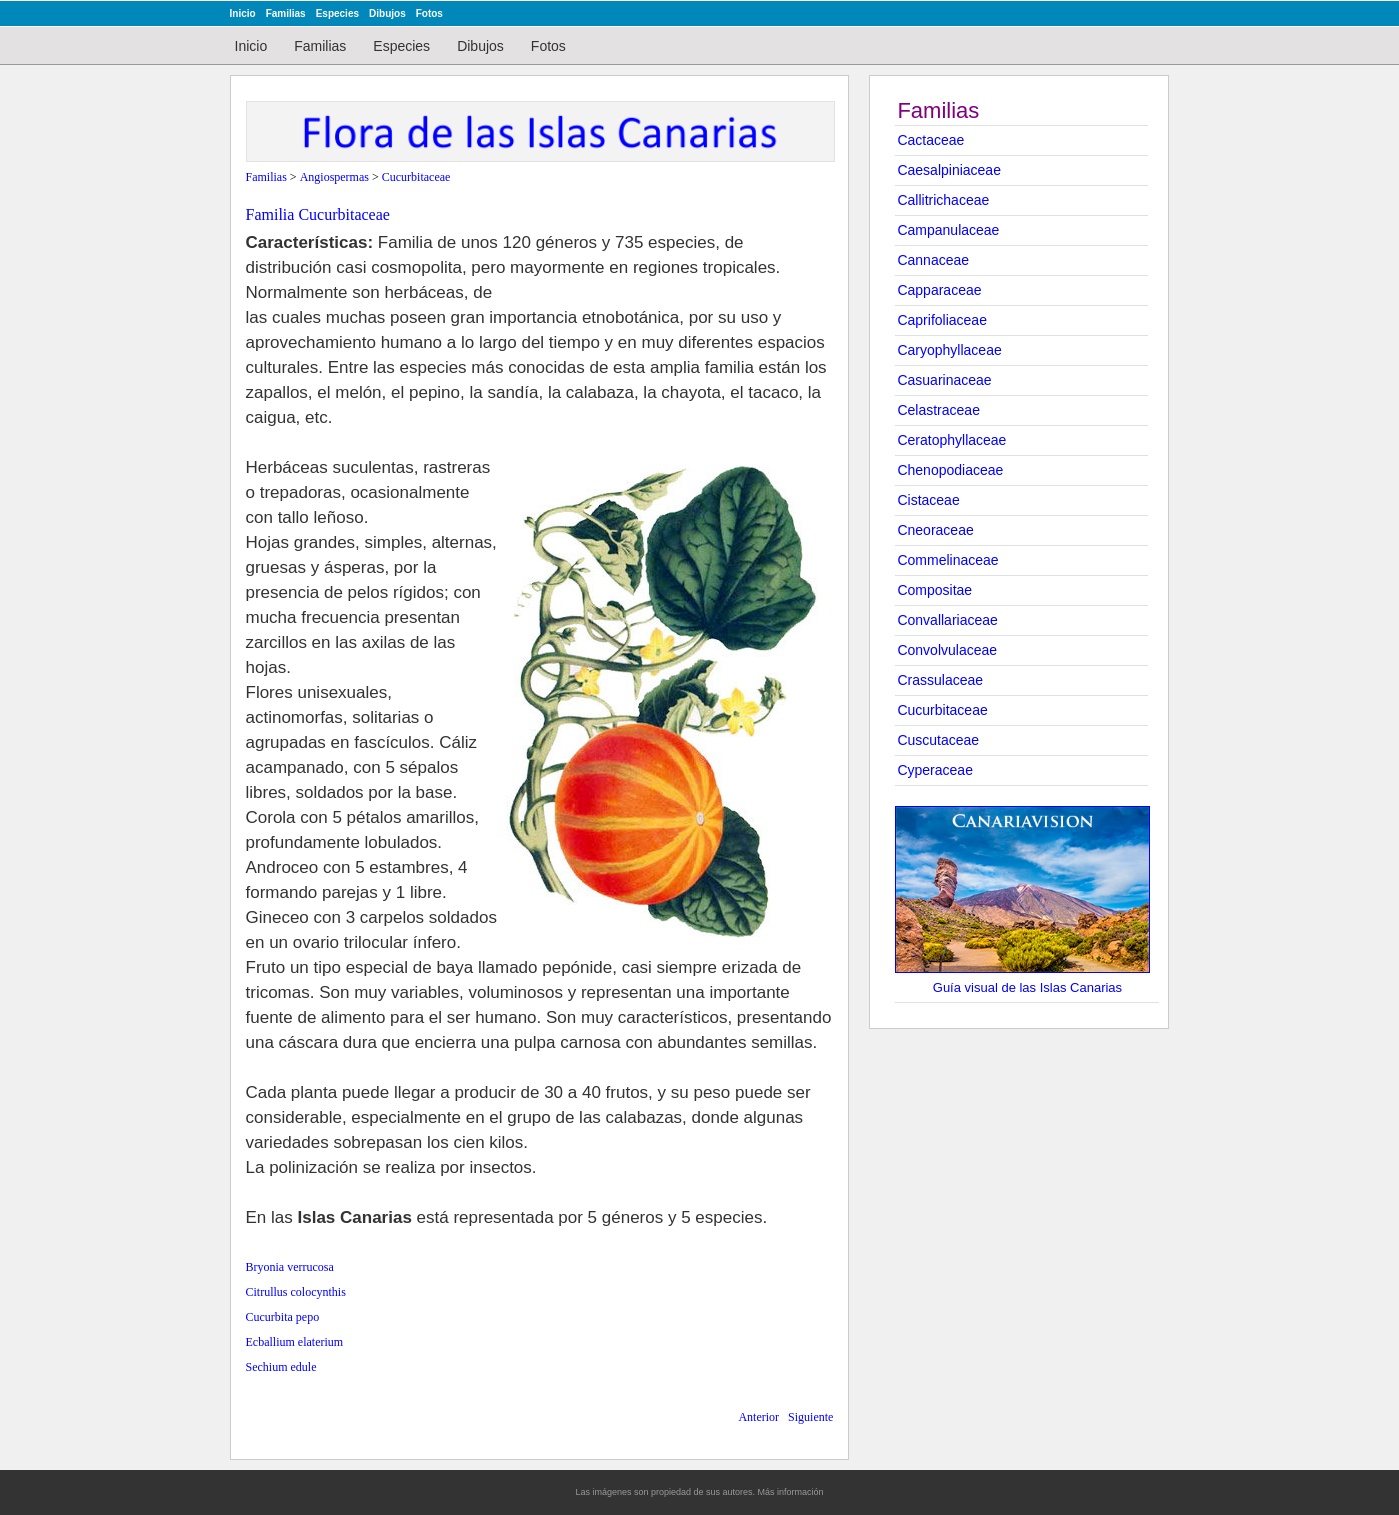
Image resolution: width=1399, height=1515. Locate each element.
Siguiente (810, 1417)
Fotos (429, 13)
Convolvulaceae (947, 650)
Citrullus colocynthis (296, 1292)
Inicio (243, 13)
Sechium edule (281, 1367)
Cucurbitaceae (942, 710)
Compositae (934, 590)
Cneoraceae (935, 530)
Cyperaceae (935, 770)
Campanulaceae (948, 230)
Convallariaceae (947, 620)
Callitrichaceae (943, 200)
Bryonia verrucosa (290, 1267)
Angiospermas (334, 177)
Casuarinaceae (944, 380)
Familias (286, 13)
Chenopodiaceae (950, 470)
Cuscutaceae (938, 740)
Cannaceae (933, 260)
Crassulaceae (940, 680)
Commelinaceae (947, 560)
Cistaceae (928, 500)
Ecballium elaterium (295, 1342)
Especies (337, 13)
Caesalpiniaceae (949, 170)
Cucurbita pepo (283, 1317)
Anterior (758, 1417)
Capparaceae (939, 290)
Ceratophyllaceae (951, 440)
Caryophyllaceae (949, 350)
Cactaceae (930, 140)
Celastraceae (938, 410)
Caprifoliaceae (942, 320)
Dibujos (387, 13)
